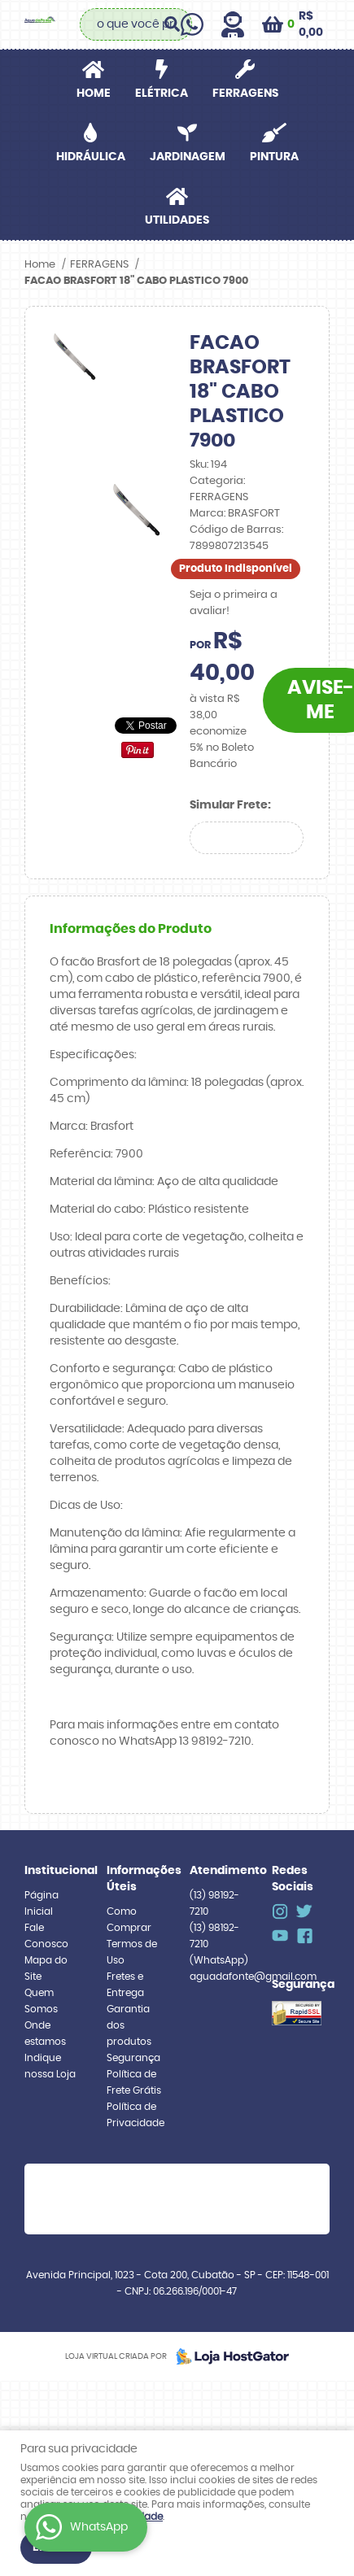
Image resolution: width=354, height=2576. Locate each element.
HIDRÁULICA (90, 157)
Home (93, 93)
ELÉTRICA (161, 93)
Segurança (133, 2058)
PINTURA (274, 157)
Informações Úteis (135, 1879)
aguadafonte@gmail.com (253, 1976)
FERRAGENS (245, 93)
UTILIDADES (177, 220)
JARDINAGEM (187, 157)
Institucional (53, 1870)
